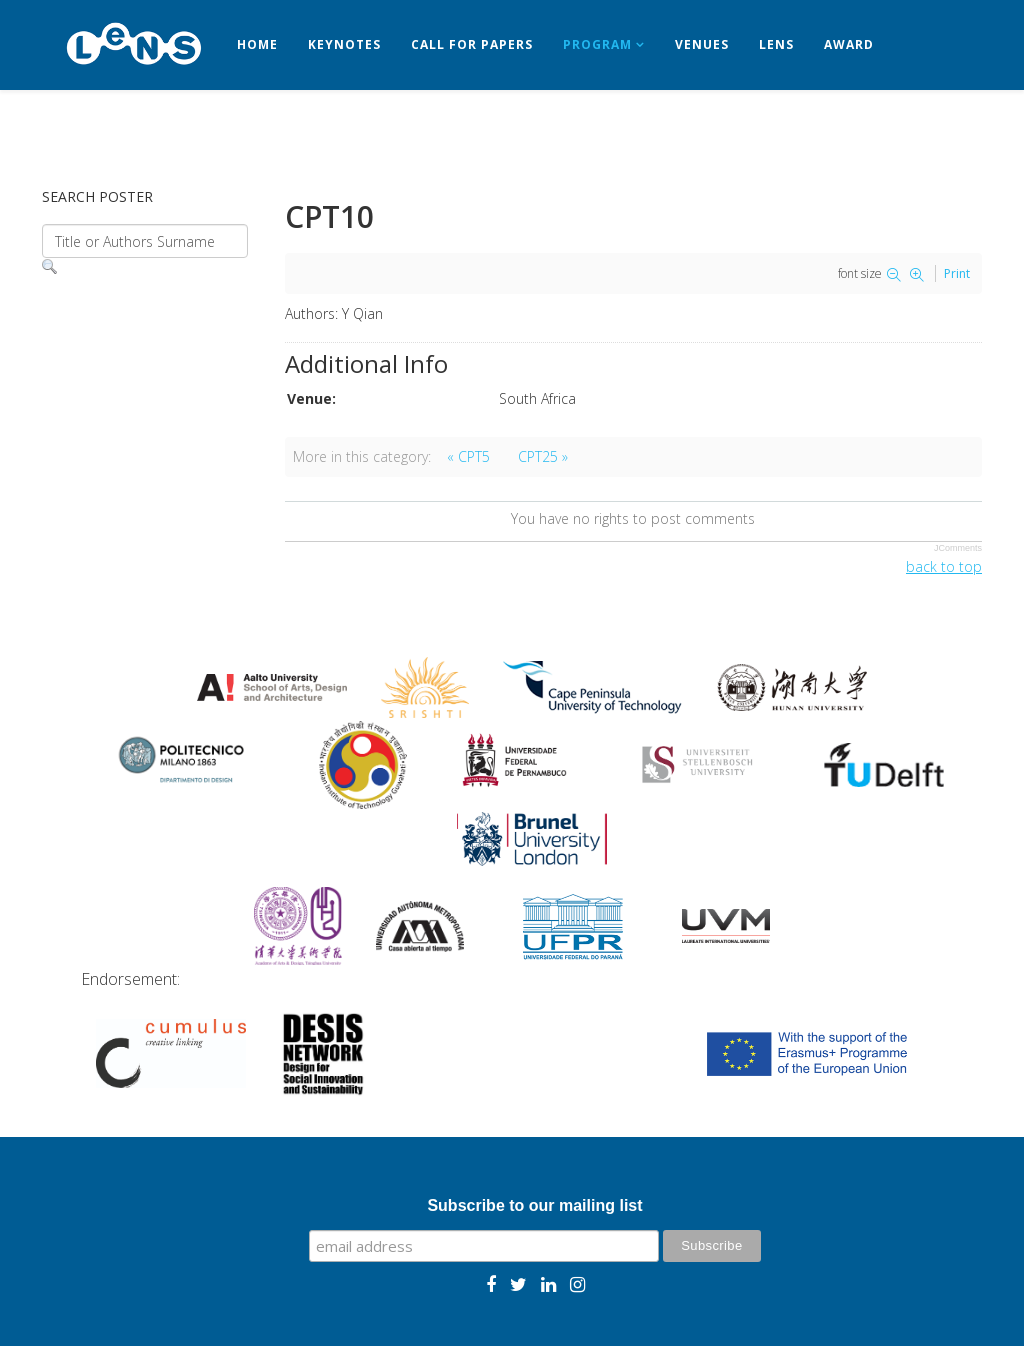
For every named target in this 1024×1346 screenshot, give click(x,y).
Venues (702, 44)
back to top (944, 566)
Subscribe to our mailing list (534, 1205)
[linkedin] (548, 1284)
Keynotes (344, 44)
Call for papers (472, 44)
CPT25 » (543, 456)
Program (597, 44)
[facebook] (491, 1284)
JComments (958, 548)
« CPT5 (468, 456)
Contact (90, 134)
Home (257, 44)
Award (849, 44)
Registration (205, 134)
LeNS (776, 44)
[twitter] (518, 1284)
